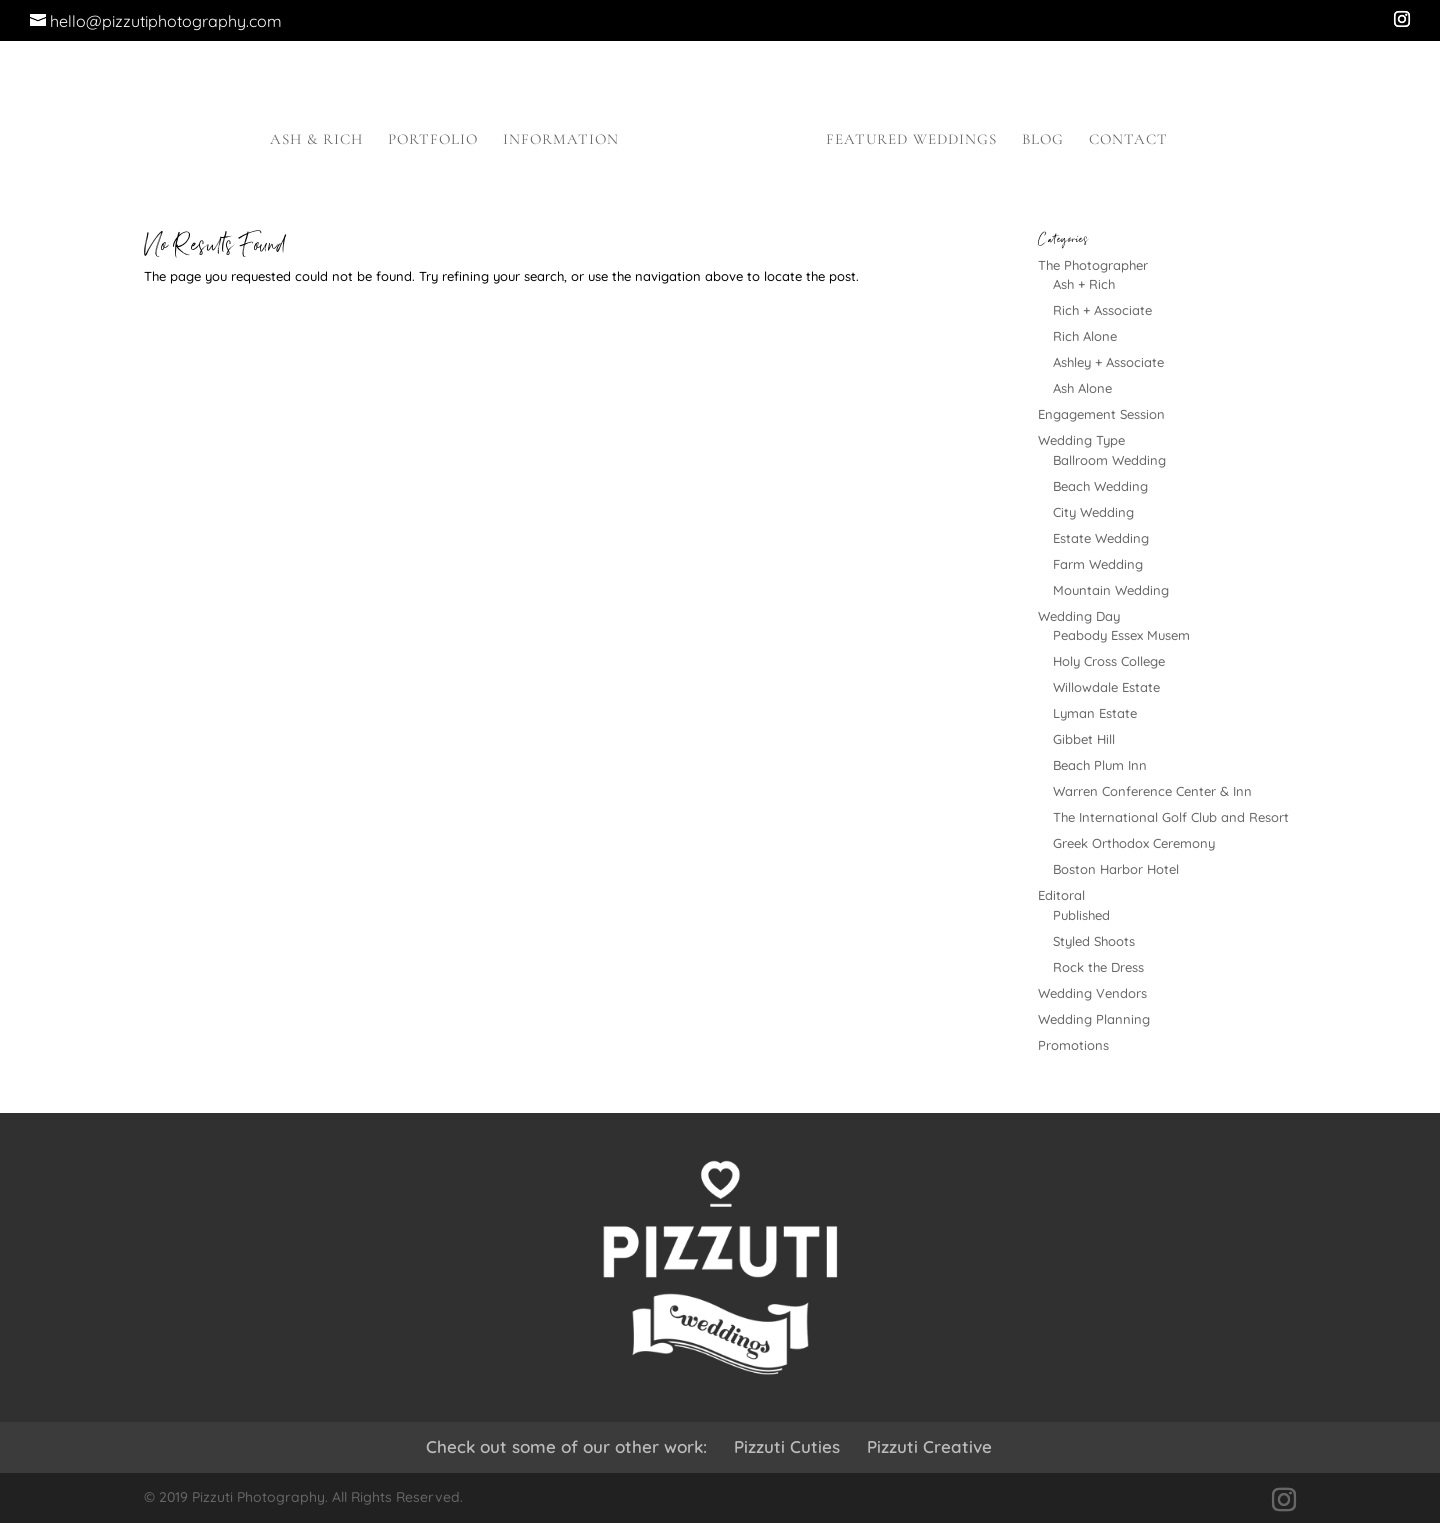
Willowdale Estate (1106, 687)
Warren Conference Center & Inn (1152, 791)
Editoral (1061, 895)
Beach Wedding (1100, 486)
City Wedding (1093, 512)
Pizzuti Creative (929, 1446)
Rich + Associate (1102, 310)
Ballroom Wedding (1109, 460)
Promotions (1073, 1045)
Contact (1128, 140)
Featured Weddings (911, 140)
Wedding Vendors (1092, 993)
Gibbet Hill (1084, 739)
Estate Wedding (1101, 538)
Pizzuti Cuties (787, 1446)
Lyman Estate (1095, 713)
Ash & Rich (316, 140)
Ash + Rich (1084, 284)
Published (1081, 915)
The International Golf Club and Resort (1171, 817)
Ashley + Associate (1108, 362)
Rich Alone (1085, 336)
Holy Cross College (1109, 661)
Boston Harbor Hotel (1116, 869)
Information (561, 140)
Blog (1043, 140)
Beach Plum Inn (1100, 765)
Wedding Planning (1094, 1019)
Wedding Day (1079, 616)
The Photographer (1093, 265)
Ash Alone (1082, 388)
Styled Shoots (1094, 941)
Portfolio (433, 140)
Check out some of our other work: (566, 1446)
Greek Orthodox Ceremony (1134, 843)
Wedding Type (1081, 440)
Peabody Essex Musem (1121, 635)
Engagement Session (1101, 414)
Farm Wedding (1098, 564)
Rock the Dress (1098, 967)
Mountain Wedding (1111, 590)
